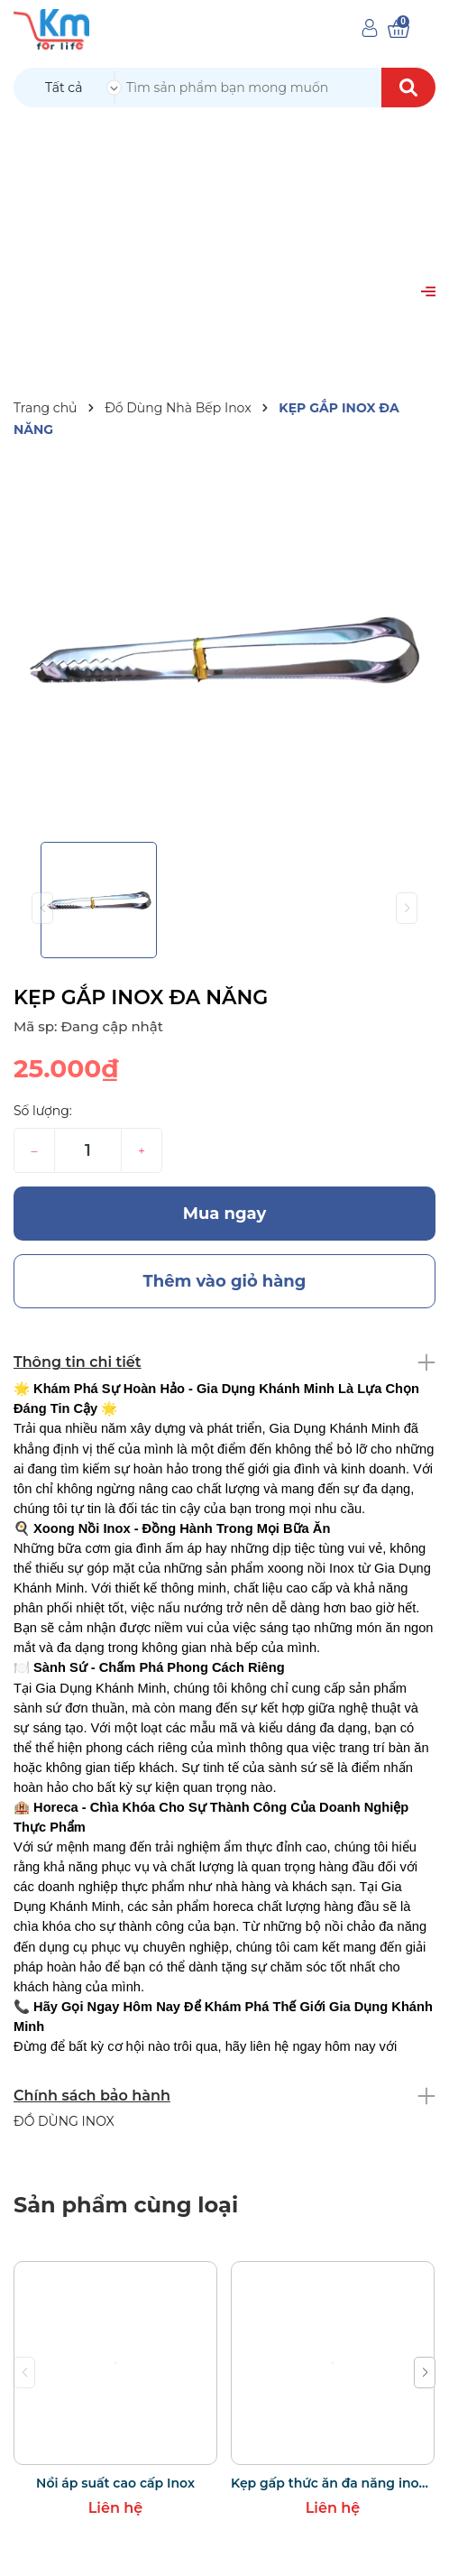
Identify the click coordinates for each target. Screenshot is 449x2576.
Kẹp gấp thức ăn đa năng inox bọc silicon (333, 2483)
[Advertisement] (224, 243)
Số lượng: (43, 1111)
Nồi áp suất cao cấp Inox (115, 2483)
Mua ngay (225, 1213)
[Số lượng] (88, 1150)
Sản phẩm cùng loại (126, 2205)
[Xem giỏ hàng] (398, 29)
